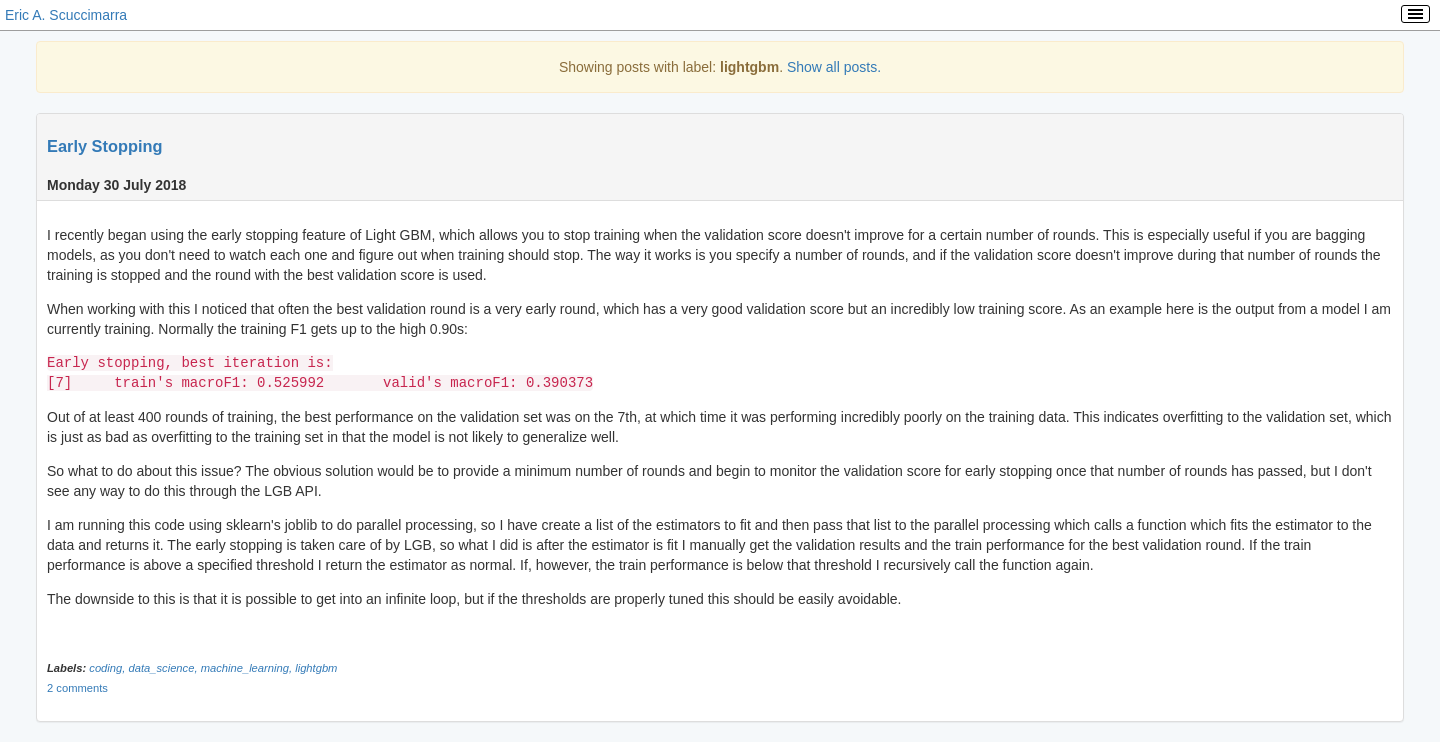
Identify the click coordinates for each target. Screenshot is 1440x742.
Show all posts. (834, 67)
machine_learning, (248, 668)
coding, (108, 668)
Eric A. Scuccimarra (66, 15)
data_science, (164, 668)
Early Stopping (104, 146)
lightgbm (316, 668)
